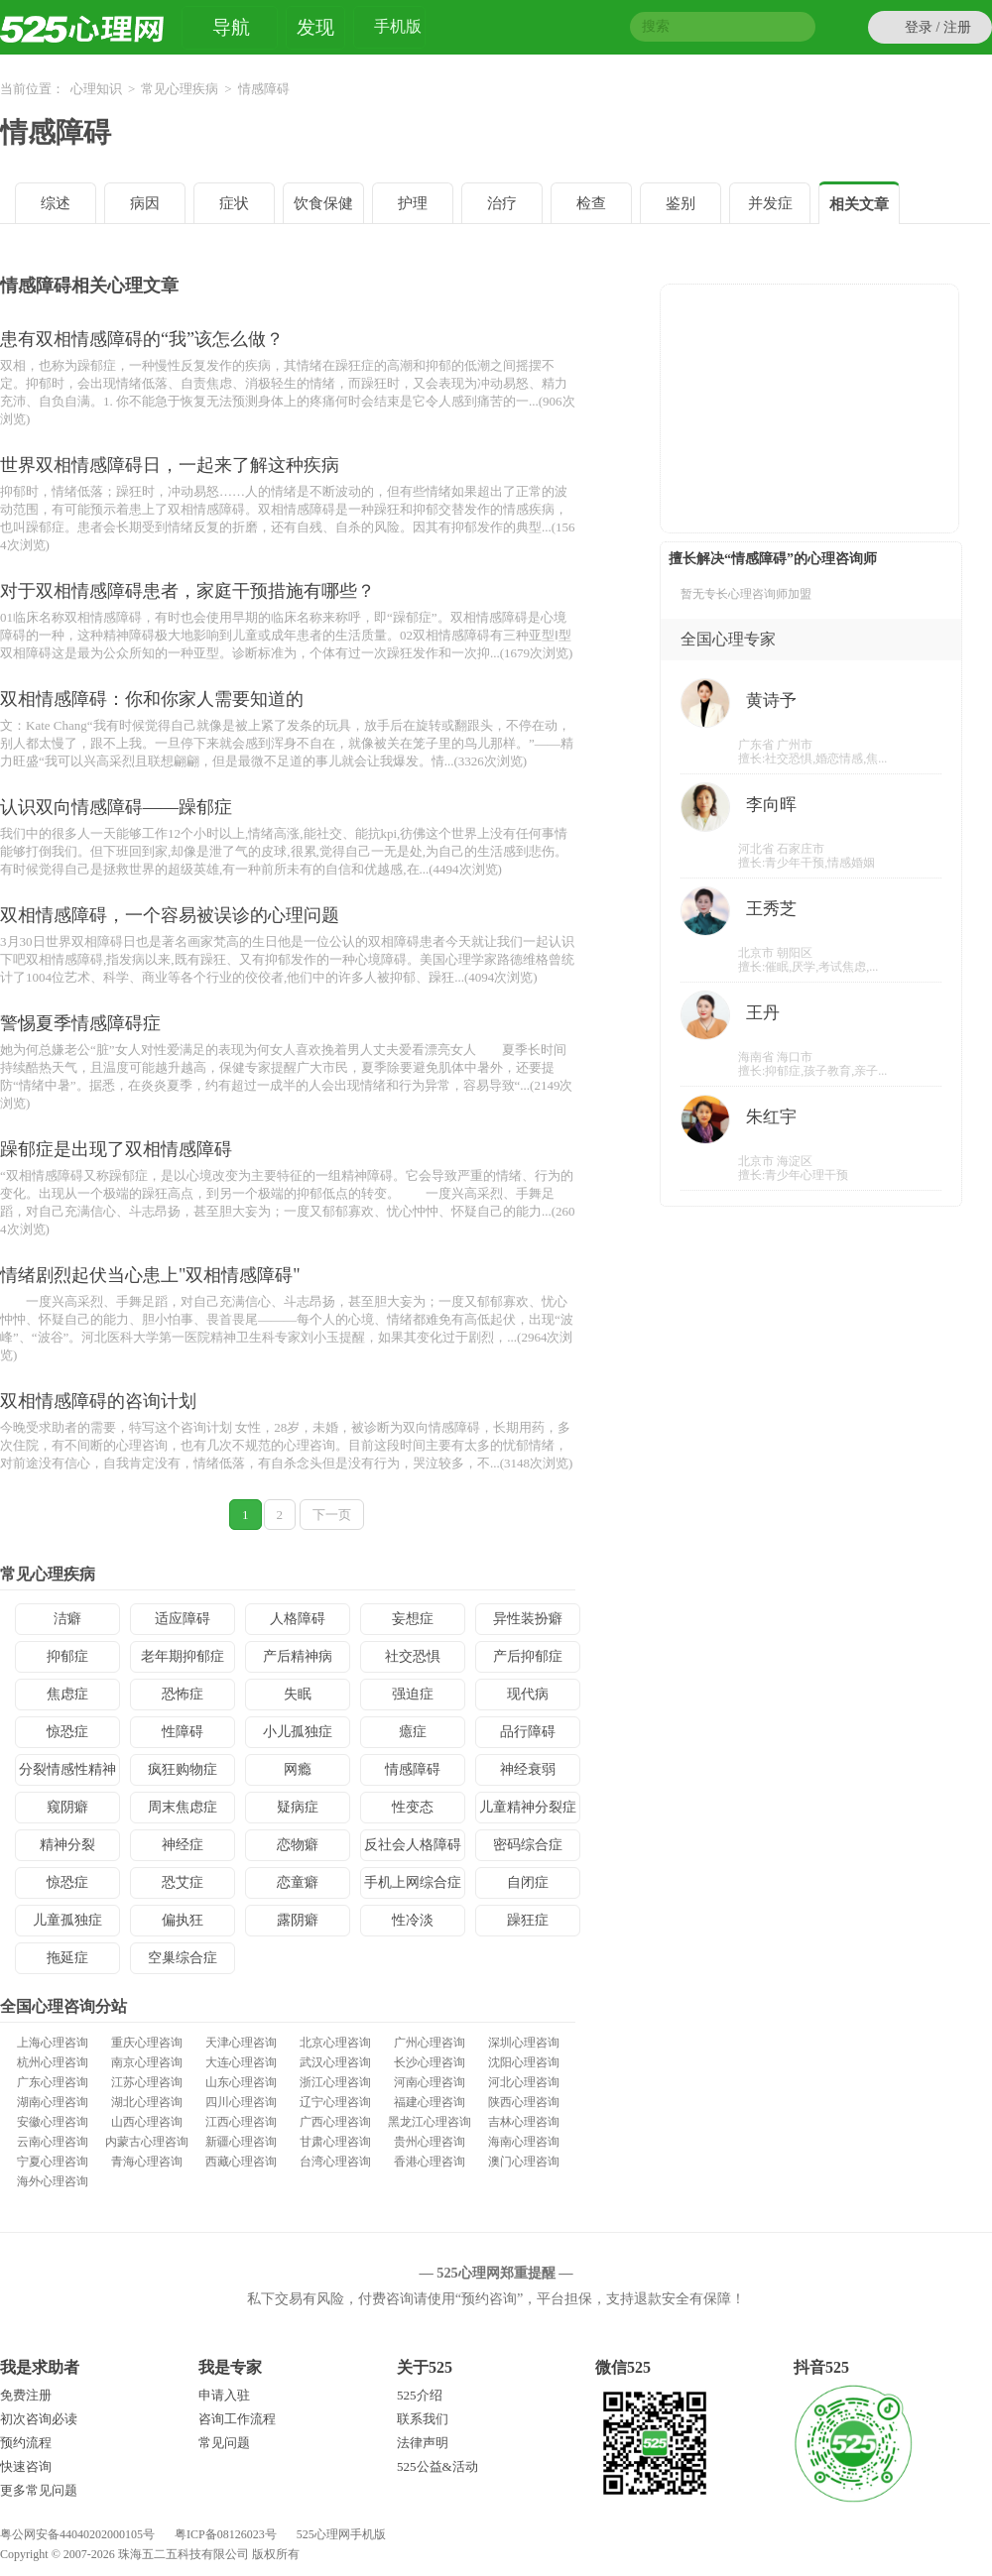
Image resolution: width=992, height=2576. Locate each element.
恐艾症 (182, 1882)
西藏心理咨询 (241, 2161)
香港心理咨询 (429, 2161)
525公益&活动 (437, 2466)
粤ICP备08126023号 (226, 2534)
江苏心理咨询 (147, 2082)
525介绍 (419, 2395)
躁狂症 (528, 1920)
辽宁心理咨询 (335, 2102)
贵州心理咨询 (429, 2142)
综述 (55, 203)
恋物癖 (297, 1844)
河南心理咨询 (429, 2082)
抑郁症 (67, 1656)
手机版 (398, 29)
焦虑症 (67, 1694)
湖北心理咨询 (147, 2102)
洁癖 (67, 1618)
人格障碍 (297, 1618)
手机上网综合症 (412, 1882)
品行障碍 (528, 1731)
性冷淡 (413, 1920)
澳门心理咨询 (523, 2161)
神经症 (182, 1844)
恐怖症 (182, 1694)
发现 (315, 27)
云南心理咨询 (52, 2142)
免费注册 (26, 2395)
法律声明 (422, 2442)
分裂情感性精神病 (67, 1774)
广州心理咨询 (429, 2042)
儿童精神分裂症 (527, 1807)
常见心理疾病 (179, 88)
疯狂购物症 (182, 1769)
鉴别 (680, 203)
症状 (234, 203)
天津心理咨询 (241, 2042)
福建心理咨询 (429, 2102)
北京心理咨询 (335, 2042)
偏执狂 (182, 1920)
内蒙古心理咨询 (146, 2142)
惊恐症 (67, 1731)
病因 (145, 203)
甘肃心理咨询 (335, 2142)
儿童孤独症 (67, 1920)
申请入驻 (224, 2395)
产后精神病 (297, 1656)
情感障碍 (55, 132)
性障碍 (182, 1731)
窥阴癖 (67, 1807)
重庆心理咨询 (147, 2042)
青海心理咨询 (147, 2161)
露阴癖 (297, 1920)
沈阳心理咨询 (523, 2062)
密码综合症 (527, 1844)
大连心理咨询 (241, 2062)
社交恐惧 (412, 1656)
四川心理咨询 (241, 2102)
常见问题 (224, 2442)
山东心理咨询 (241, 2082)
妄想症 (413, 1618)
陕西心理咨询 (523, 2102)
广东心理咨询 (52, 2082)
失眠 (297, 1694)
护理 (413, 203)
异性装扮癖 (527, 1618)
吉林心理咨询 (523, 2122)
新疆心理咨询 (241, 2142)
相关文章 (859, 204)
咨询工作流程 (237, 2418)
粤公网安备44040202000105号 (77, 2534)
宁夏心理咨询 (52, 2161)
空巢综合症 (182, 1957)
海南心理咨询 (523, 2142)
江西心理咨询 (241, 2122)
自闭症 (528, 1882)
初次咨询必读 (38, 2418)
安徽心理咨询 (52, 2122)
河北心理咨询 (523, 2082)
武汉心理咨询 (335, 2062)
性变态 (413, 1807)
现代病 (528, 1694)
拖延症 (67, 1957)
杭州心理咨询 (52, 2062)
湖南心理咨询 (52, 2102)
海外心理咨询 (52, 2181)
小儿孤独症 (297, 1731)
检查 (591, 203)
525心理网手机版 (341, 2534)
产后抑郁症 (527, 1656)
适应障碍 (182, 1618)
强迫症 (413, 1694)
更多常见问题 (38, 2490)
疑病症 (297, 1807)
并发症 (770, 203)
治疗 (502, 203)
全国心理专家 (728, 639)
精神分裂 (67, 1844)
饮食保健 (323, 203)
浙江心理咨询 (335, 2082)
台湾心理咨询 (335, 2161)
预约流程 (26, 2442)
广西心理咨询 (335, 2122)
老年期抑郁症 (182, 1656)
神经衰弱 (528, 1769)
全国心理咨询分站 (63, 2006)
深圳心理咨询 (523, 2042)
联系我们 (422, 2418)
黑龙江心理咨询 (429, 2122)
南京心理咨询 (147, 2062)
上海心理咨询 (52, 2042)
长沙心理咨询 (429, 2062)
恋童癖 (297, 1882)
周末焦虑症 (182, 1807)
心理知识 (96, 88)
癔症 (413, 1731)
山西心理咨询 (147, 2122)
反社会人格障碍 (412, 1844)
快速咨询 (26, 2466)
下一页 (331, 1514)
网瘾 (297, 1769)
